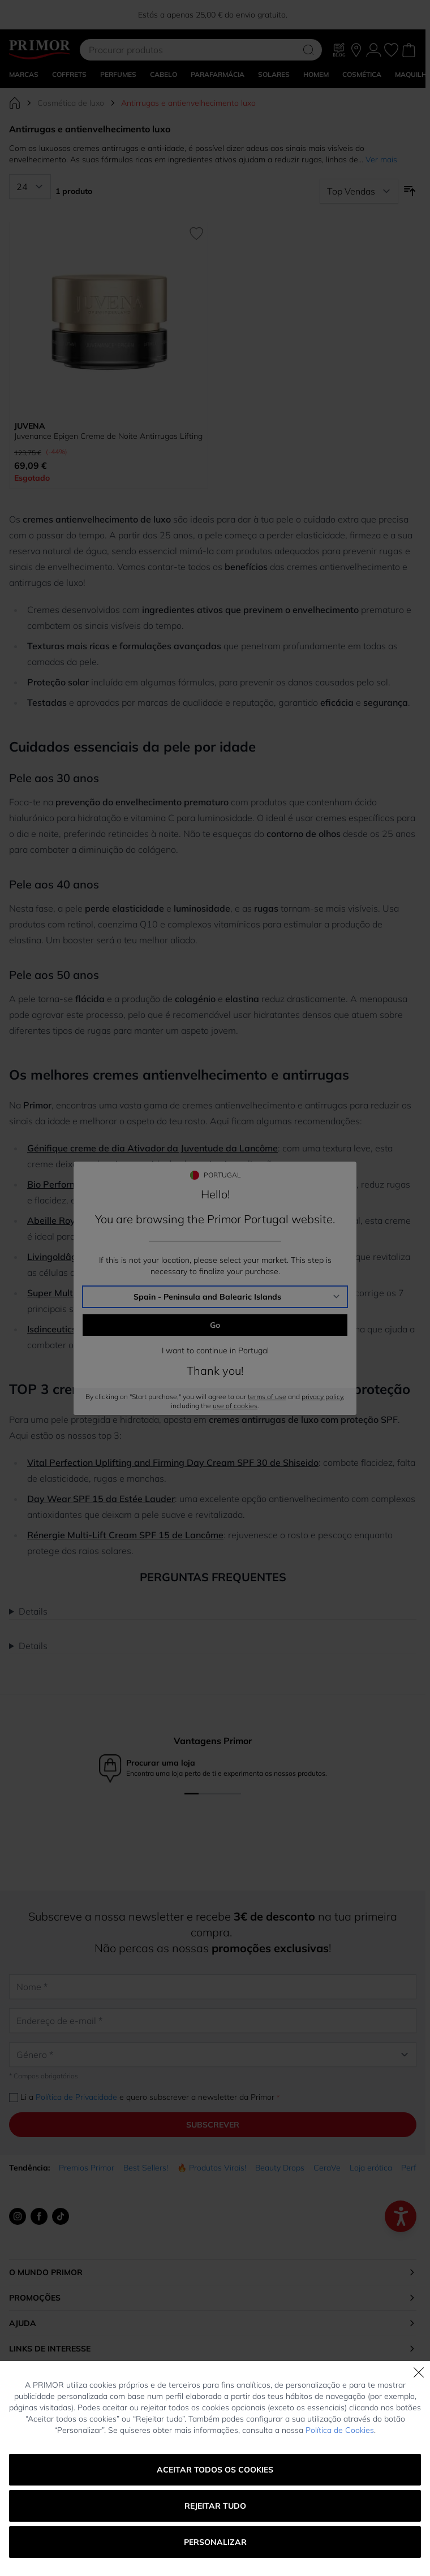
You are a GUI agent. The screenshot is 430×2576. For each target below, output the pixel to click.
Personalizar (215, 2542)
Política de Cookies (340, 2430)
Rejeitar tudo (215, 2506)
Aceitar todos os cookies (215, 2470)
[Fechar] (418, 2372)
